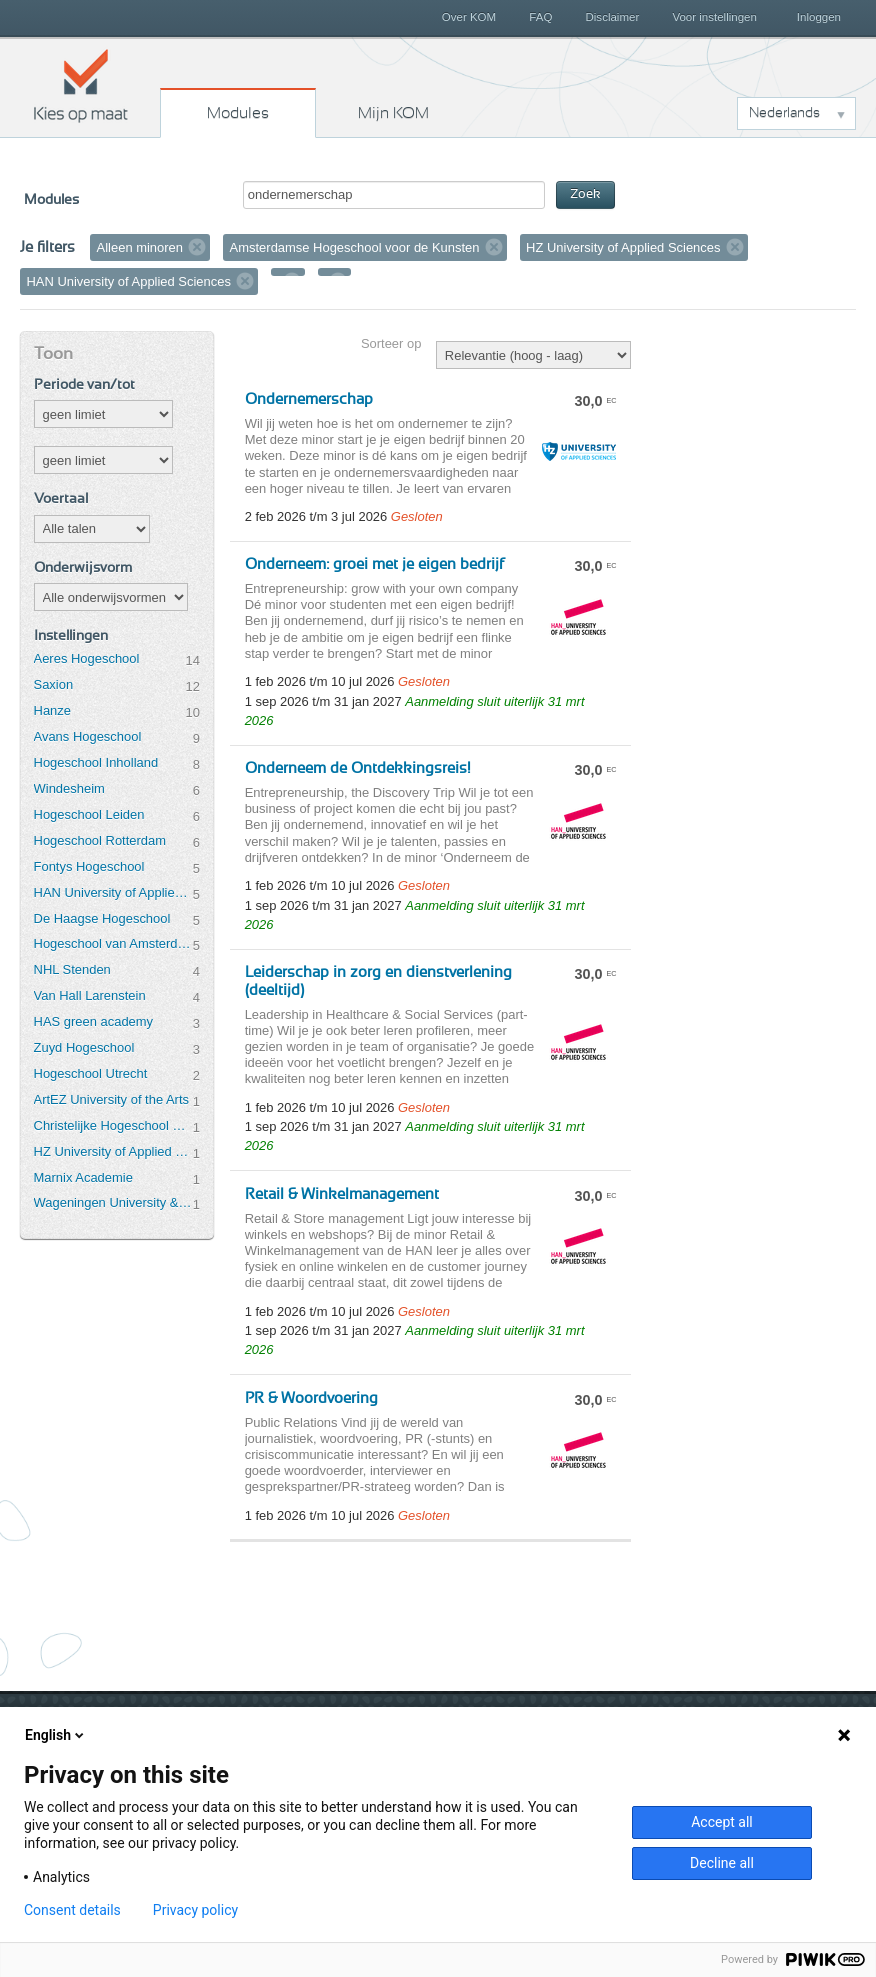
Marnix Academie (83, 1177)
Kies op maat (81, 85)
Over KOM (469, 17)
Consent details (72, 1910)
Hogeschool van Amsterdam (113, 943)
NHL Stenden (72, 969)
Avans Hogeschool (88, 736)
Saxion (54, 684)
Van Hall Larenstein (90, 995)
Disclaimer (613, 17)
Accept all (722, 1822)
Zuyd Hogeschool (84, 1047)
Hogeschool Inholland (96, 762)
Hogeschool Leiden (89, 814)
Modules (238, 113)
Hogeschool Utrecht (91, 1073)
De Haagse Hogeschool (102, 918)
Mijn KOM (393, 113)
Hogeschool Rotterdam (100, 840)
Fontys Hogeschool (89, 866)
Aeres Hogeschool (87, 658)
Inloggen (819, 17)
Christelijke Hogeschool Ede (113, 1125)
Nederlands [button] (784, 113)
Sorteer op (391, 343)
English (56, 1735)
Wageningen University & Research (113, 1202)
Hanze (52, 710)
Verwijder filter (197, 247)
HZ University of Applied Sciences (113, 1151)
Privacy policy (195, 1910)
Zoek (585, 194)
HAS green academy (94, 1021)
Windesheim (69, 788)
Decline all (722, 1863)
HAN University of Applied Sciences (113, 892)
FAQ (540, 17)
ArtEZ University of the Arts (111, 1099)
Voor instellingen (714, 17)
